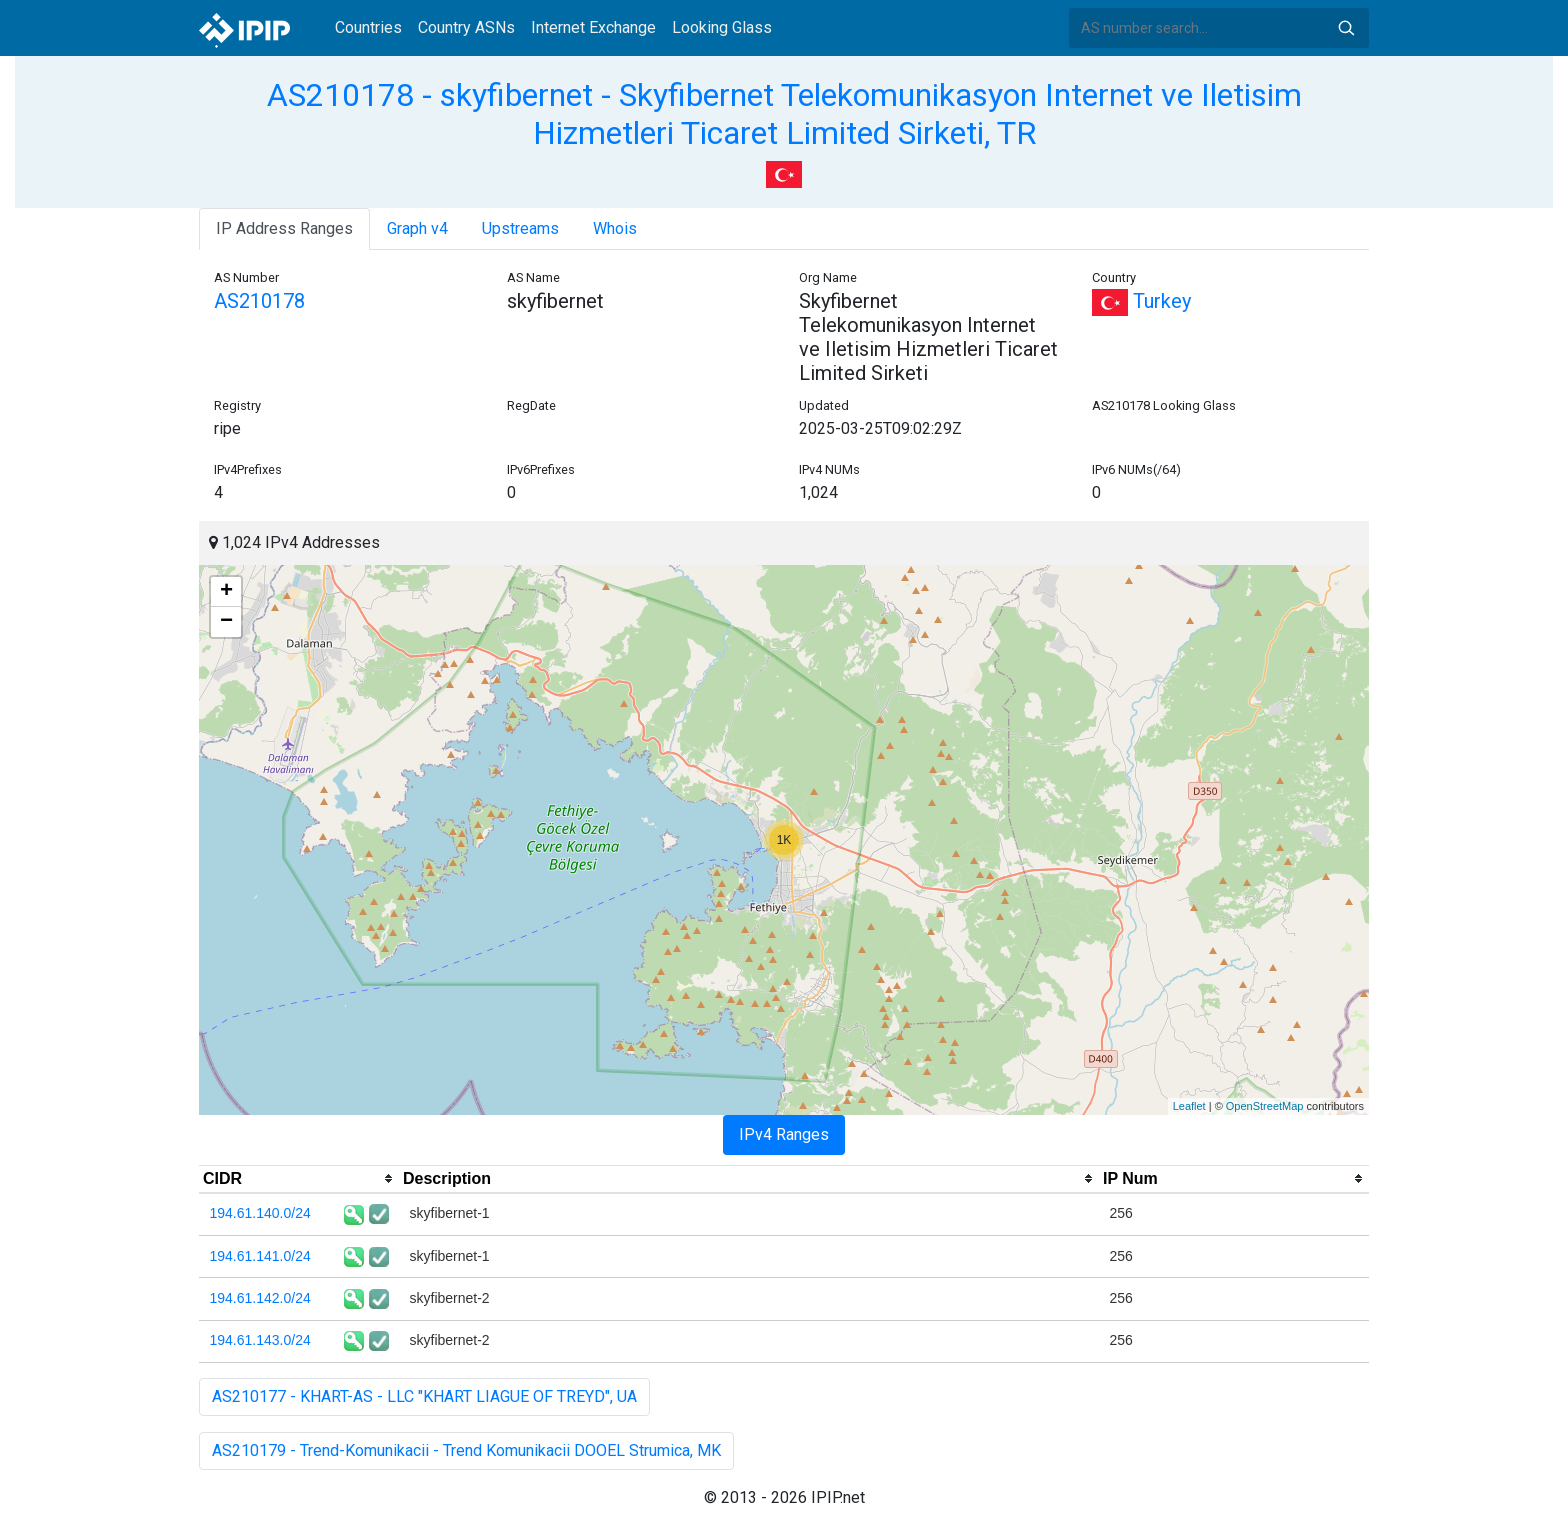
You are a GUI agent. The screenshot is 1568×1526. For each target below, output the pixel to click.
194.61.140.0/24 (260, 1213)
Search (1346, 28)
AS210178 (259, 301)
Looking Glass (722, 27)
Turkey (1141, 301)
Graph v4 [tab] (417, 228)
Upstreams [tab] (520, 228)
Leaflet (1189, 1106)
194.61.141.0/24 (260, 1256)
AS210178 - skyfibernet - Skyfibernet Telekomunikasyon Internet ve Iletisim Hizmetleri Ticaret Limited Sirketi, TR (784, 114)
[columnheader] (299, 1179)
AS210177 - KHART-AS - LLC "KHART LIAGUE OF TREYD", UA (424, 1396)
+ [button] (226, 592)
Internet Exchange (593, 27)
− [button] (226, 622)
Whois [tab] (615, 228)
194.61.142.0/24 (260, 1298)
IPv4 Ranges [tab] (784, 1134)
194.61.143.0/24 (260, 1340)
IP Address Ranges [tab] (284, 228)
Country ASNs (466, 27)
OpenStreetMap (1265, 1106)
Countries (368, 27)
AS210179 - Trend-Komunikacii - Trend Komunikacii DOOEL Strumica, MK (466, 1450)
